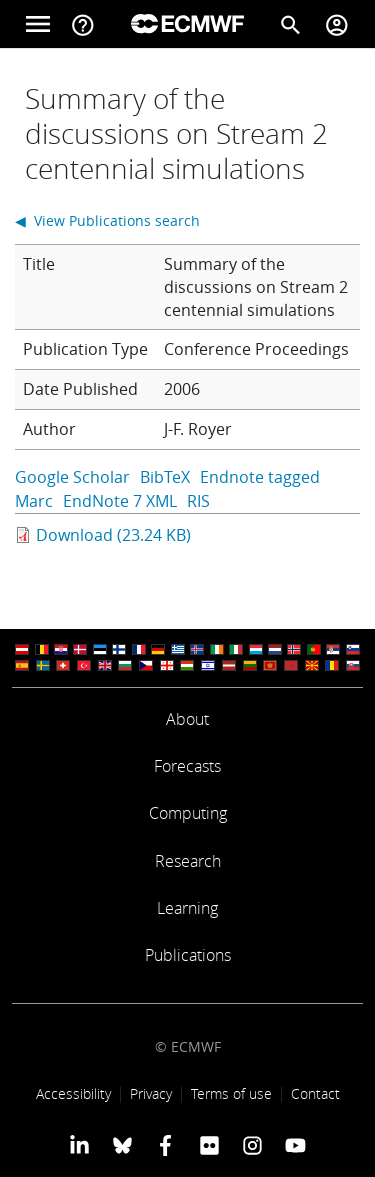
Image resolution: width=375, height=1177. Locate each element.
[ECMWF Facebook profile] (165, 1145)
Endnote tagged (260, 477)
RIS (198, 501)
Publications (188, 955)
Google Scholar (72, 477)
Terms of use (231, 1093)
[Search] (291, 24)
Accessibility (73, 1093)
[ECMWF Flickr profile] (209, 1145)
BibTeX (165, 477)
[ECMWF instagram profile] (252, 1145)
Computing (188, 813)
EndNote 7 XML (120, 501)
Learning (187, 908)
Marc (34, 501)
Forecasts (187, 766)
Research (188, 861)
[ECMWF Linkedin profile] (78, 1145)
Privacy (151, 1093)
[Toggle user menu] (337, 24)
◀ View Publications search (107, 220)
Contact (315, 1093)
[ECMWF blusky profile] (122, 1145)
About (187, 719)
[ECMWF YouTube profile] (295, 1145)
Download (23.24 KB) (113, 535)
